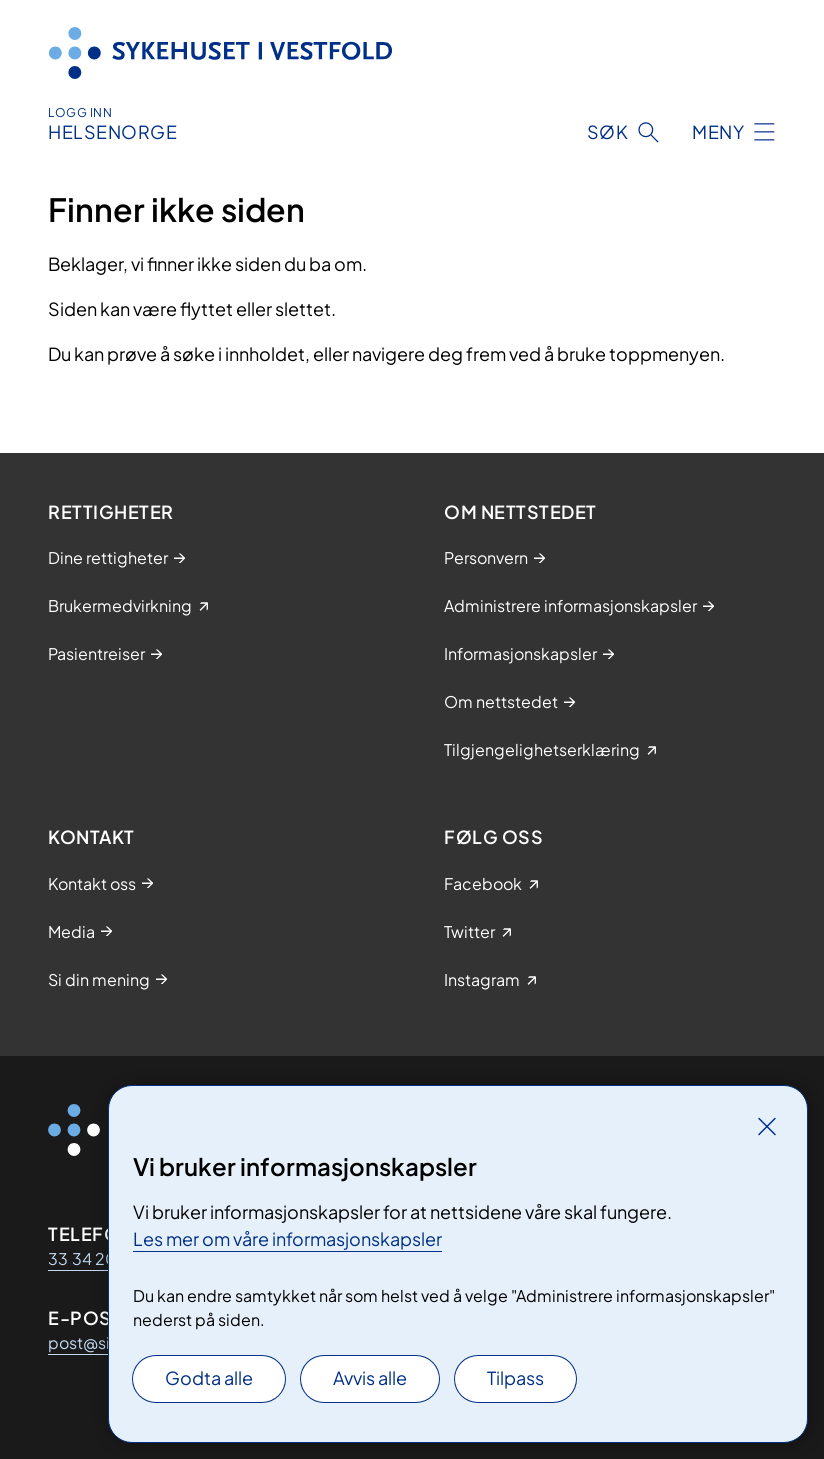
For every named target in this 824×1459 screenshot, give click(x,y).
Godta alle (209, 1377)
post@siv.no (94, 1342)
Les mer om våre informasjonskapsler (287, 1238)
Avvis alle (370, 1377)
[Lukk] (767, 1126)
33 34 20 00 (96, 1258)
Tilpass (515, 1377)
